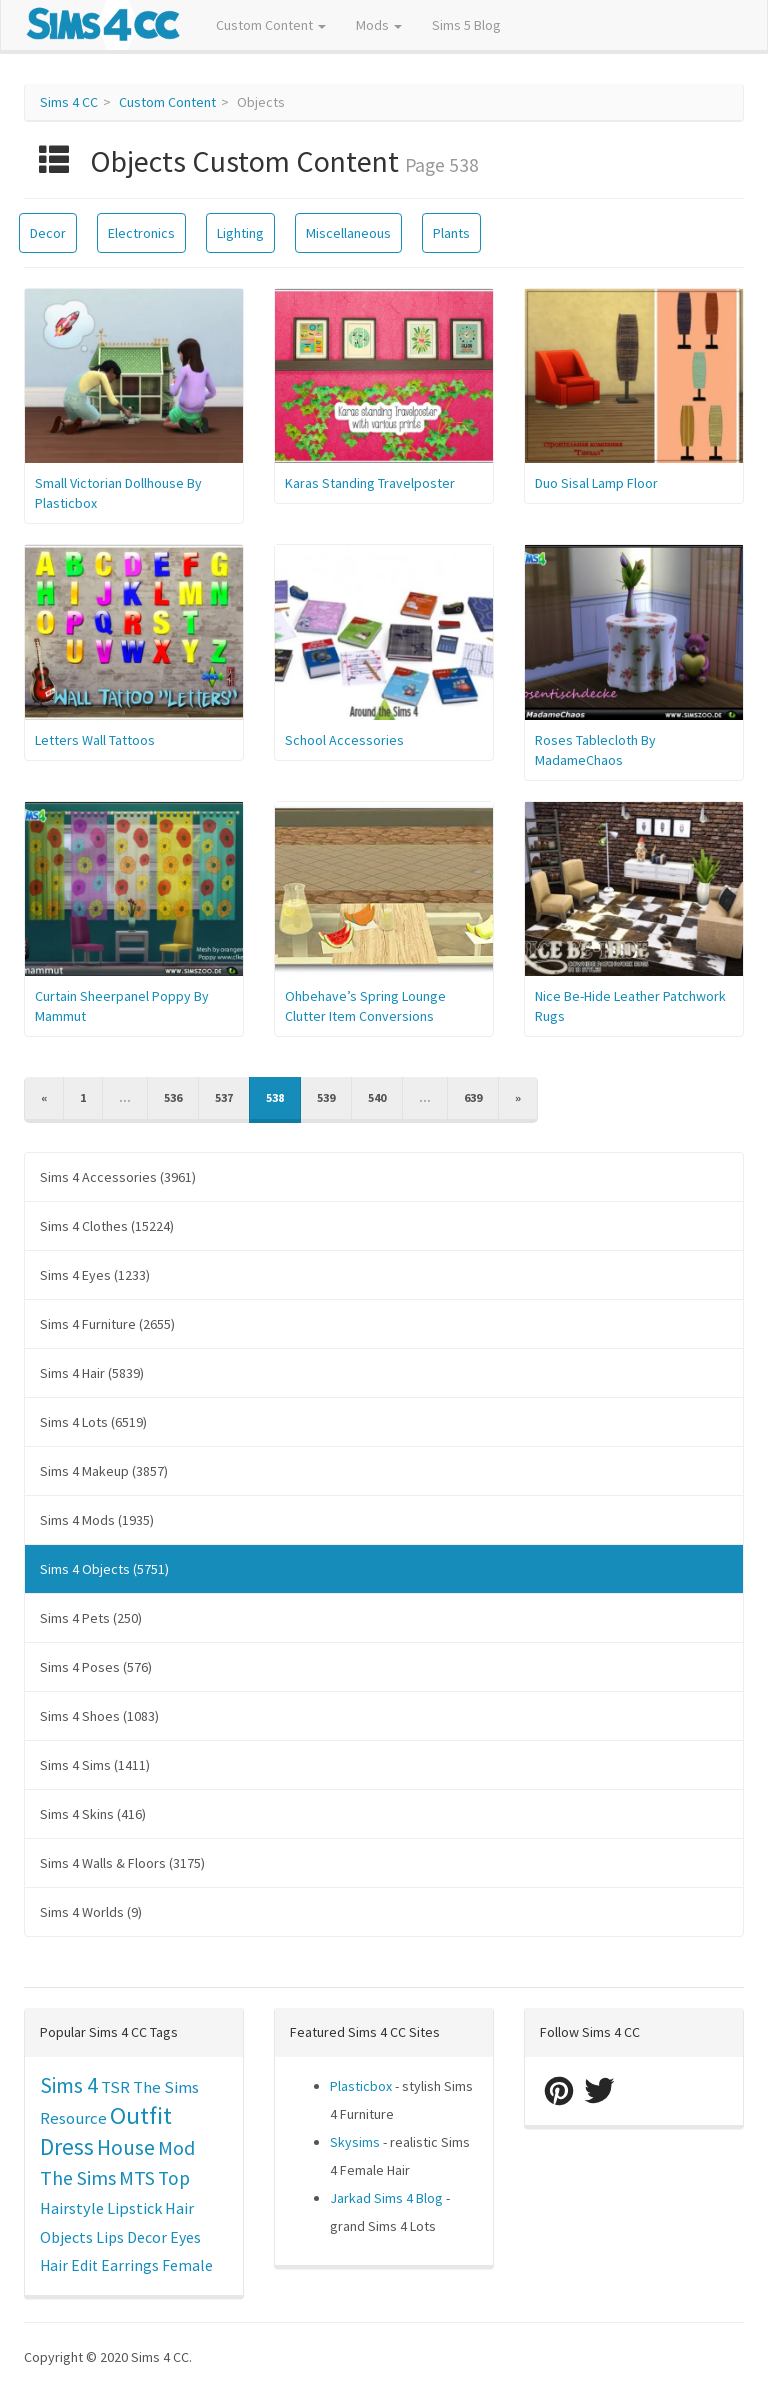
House (126, 2147)
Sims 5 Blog (466, 25)
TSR (115, 2087)
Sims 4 (69, 2085)
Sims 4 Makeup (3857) (104, 1471)
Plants (451, 233)
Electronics (141, 233)
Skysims (355, 2142)
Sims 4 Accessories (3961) (118, 1177)
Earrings (130, 2265)
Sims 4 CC (69, 102)
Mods (379, 25)
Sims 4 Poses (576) (96, 1667)
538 (275, 1097)
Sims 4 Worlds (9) (91, 1912)
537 (224, 1097)
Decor (48, 233)
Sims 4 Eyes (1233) (95, 1275)
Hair (179, 2208)
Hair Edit (69, 2265)
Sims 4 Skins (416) (93, 1814)
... (125, 1097)
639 (473, 1097)
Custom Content (271, 25)
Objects (66, 2237)
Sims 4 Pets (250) (91, 1618)
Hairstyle (72, 2208)
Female (187, 2265)
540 (377, 1097)
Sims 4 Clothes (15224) (107, 1226)
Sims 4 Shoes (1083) (99, 1716)
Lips (110, 2237)
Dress (67, 2146)
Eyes (185, 2237)
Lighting (240, 233)
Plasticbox (361, 2086)
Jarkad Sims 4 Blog (386, 2198)
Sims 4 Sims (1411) (95, 1765)
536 (173, 1097)
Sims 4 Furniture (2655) (107, 1324)
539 (326, 1097)
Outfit (141, 2115)
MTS (137, 2178)
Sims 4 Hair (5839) (92, 1373)
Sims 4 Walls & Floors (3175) (122, 1863)
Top (174, 2178)
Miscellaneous (348, 233)
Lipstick (134, 2208)
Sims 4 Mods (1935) (97, 1520)
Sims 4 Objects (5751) (104, 1569)
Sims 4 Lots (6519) (93, 1422)
